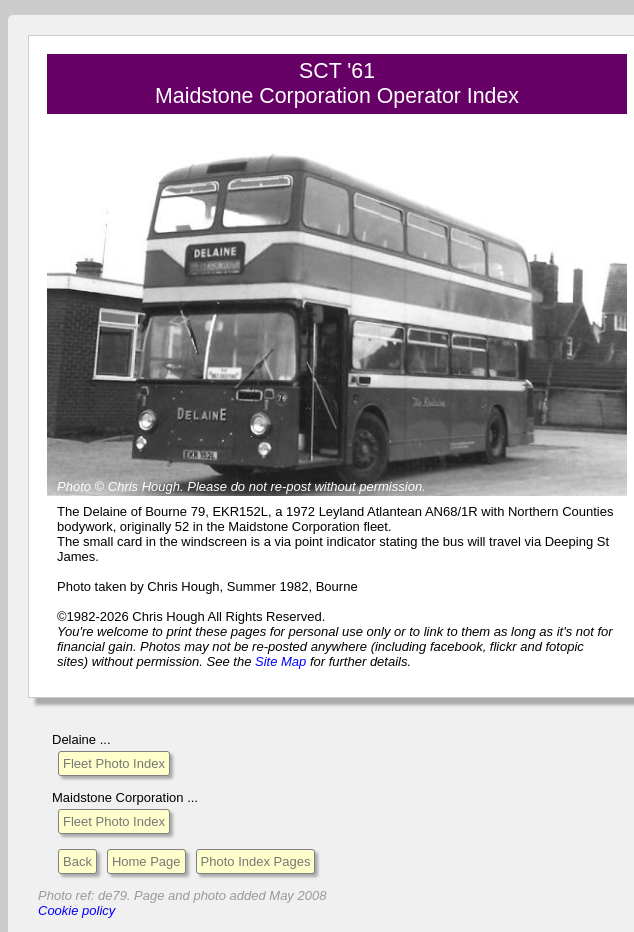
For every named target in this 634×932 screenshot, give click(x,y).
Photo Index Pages (256, 861)
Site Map (280, 661)
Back (77, 861)
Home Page (146, 861)
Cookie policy (76, 910)
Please (207, 486)
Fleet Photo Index (114, 763)
